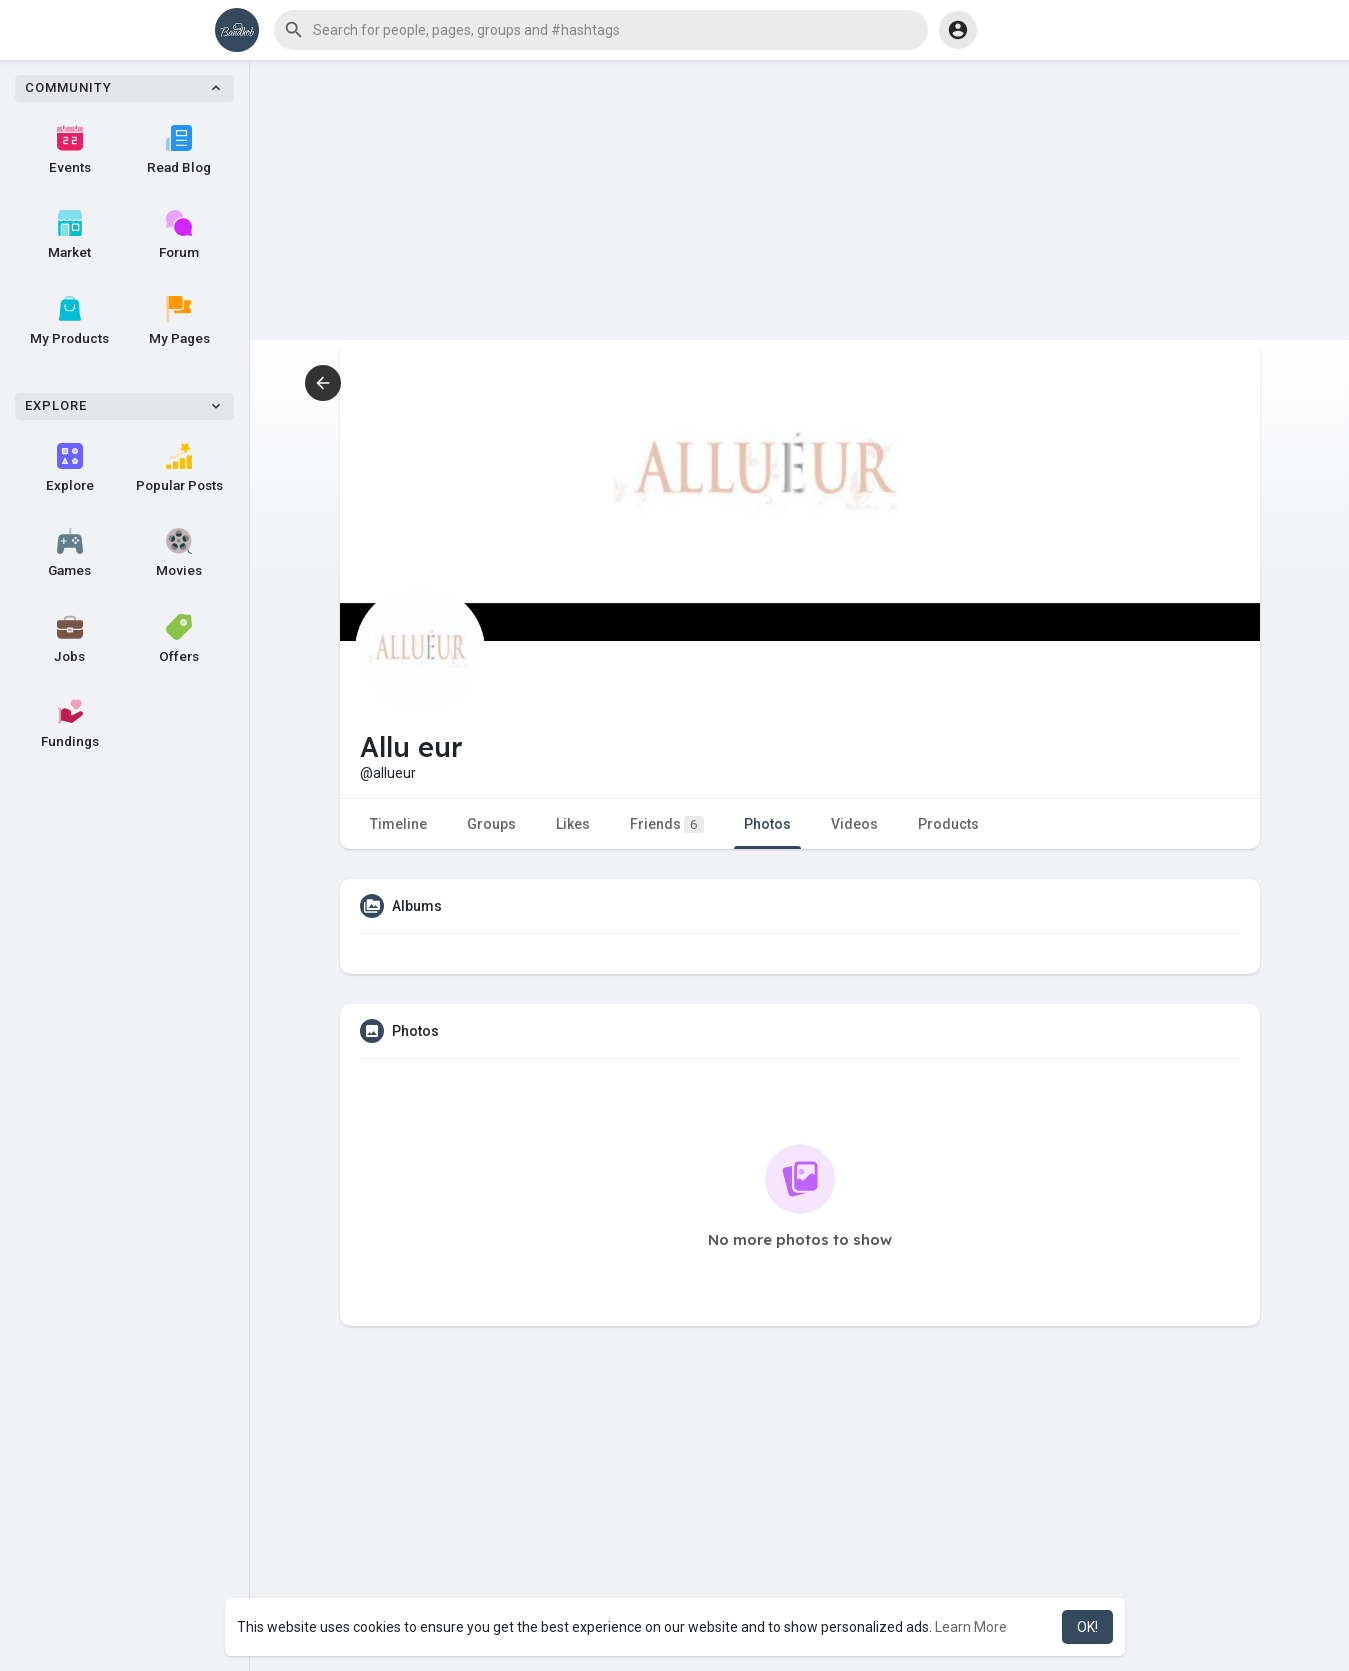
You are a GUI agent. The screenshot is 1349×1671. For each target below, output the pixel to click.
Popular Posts (179, 468)
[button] (601, 30)
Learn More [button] (971, 1627)
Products (948, 824)
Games (69, 553)
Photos (767, 824)
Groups (491, 824)
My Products (69, 321)
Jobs (69, 639)
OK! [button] (1087, 1627)
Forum (179, 235)
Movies (179, 553)
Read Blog (179, 150)
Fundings (70, 724)
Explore (70, 468)
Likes (573, 824)
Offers (179, 639)
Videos (854, 824)
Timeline (398, 824)
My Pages (179, 321)
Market (69, 235)
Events (70, 150)
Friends (667, 824)
